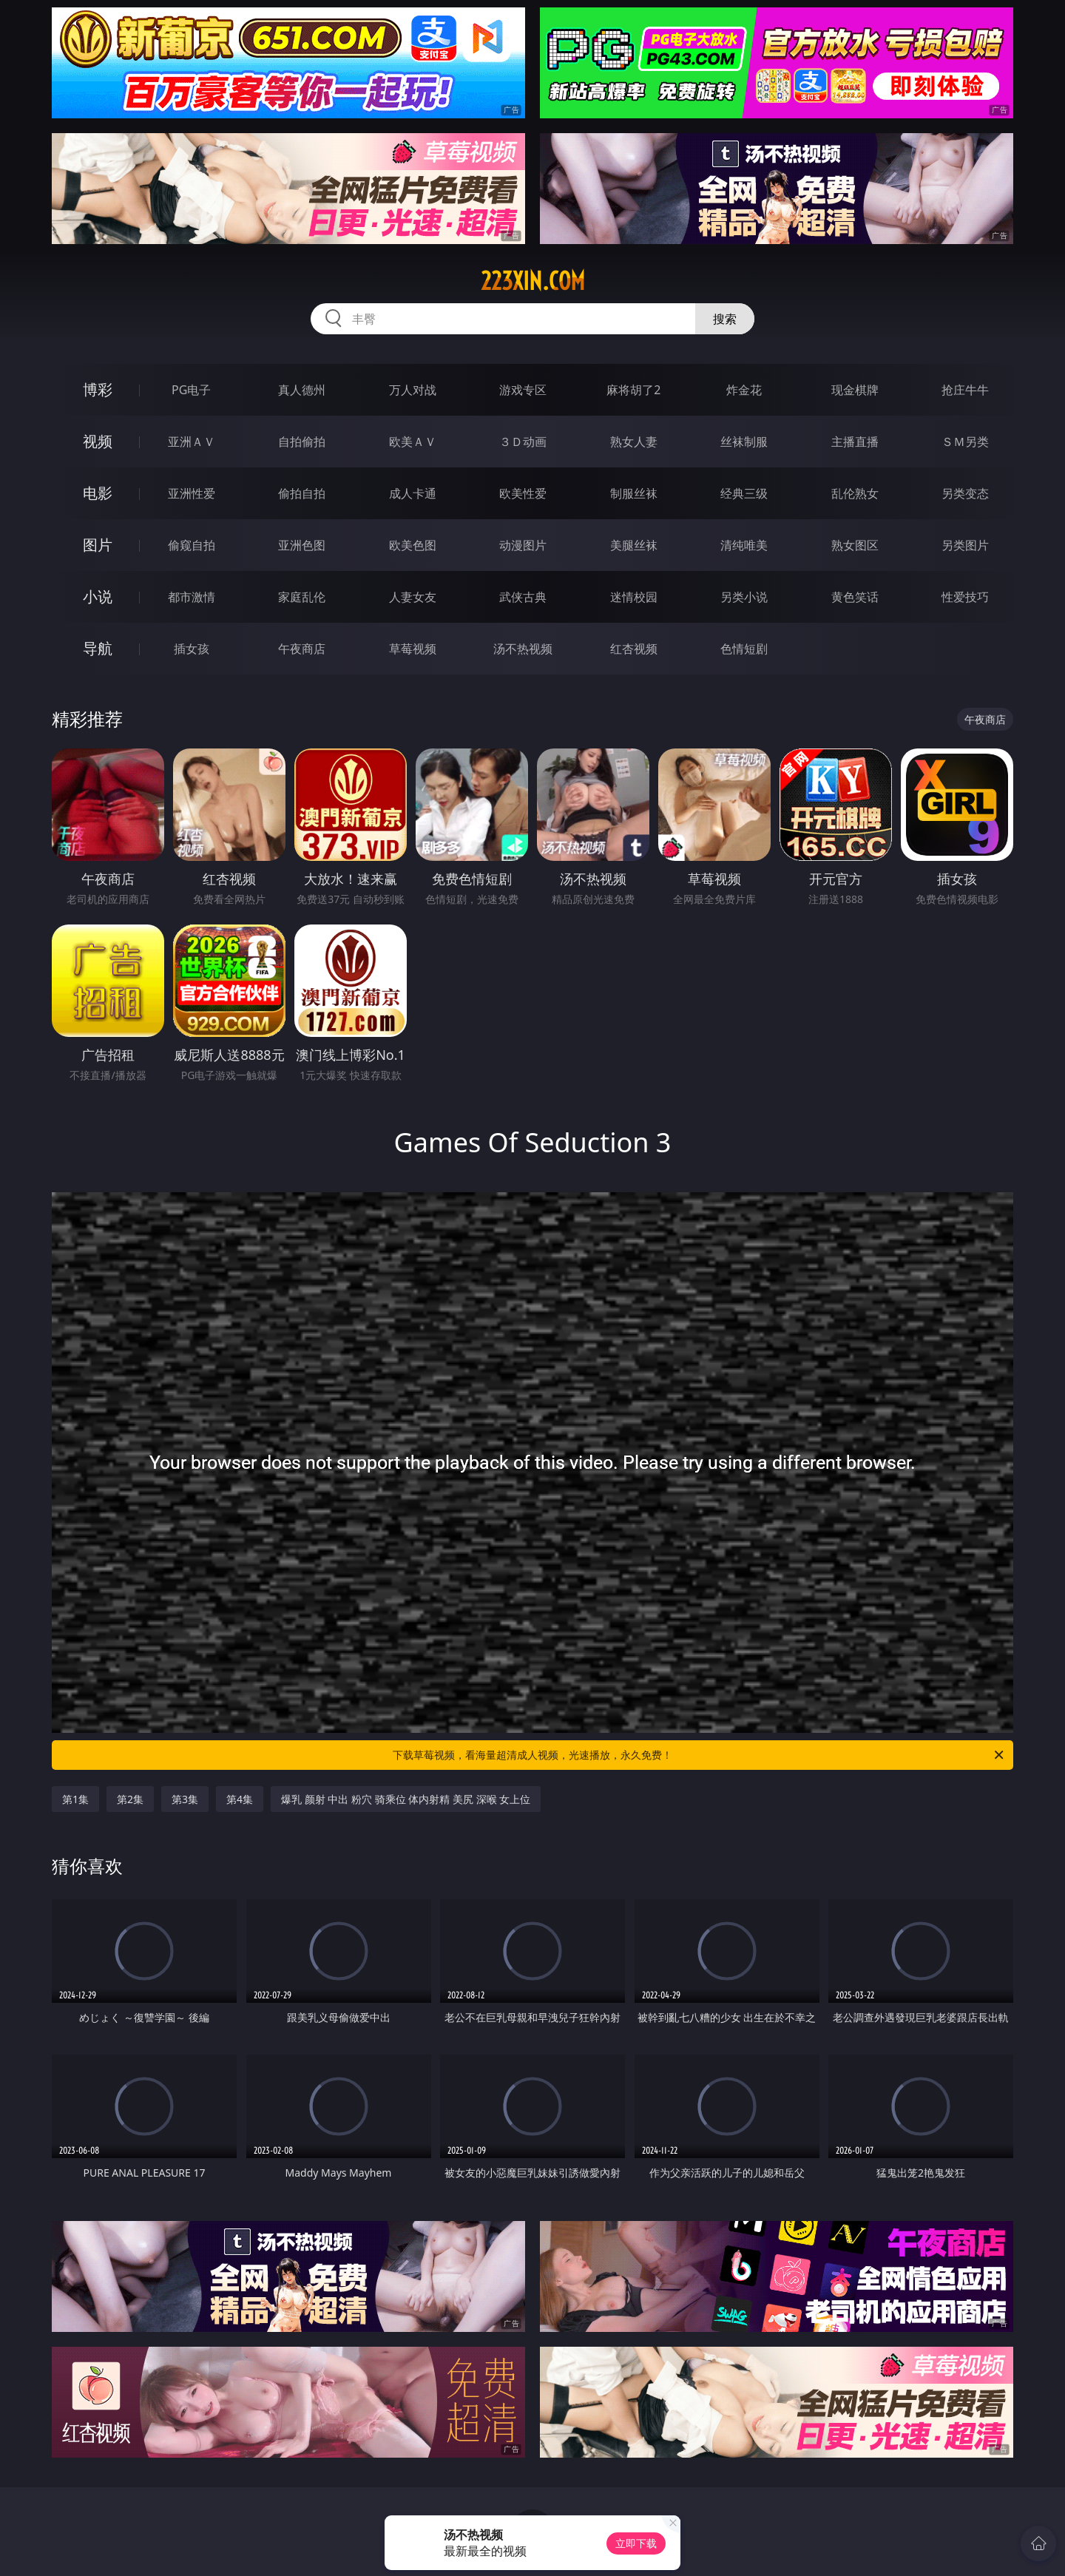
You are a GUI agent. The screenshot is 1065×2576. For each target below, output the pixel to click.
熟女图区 (855, 545)
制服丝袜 (633, 493)
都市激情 (191, 597)
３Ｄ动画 (523, 441)
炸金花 (744, 390)
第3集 (185, 1799)
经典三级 (744, 493)
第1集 (75, 1799)
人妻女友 (412, 597)
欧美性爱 (523, 493)
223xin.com (533, 281)
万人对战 (412, 390)
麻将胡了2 (633, 390)
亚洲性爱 (191, 493)
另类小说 (744, 597)
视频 (97, 441)
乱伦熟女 (855, 493)
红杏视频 (633, 648)
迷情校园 (633, 597)
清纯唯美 (744, 545)
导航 (97, 648)
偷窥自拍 (191, 545)
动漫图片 (523, 545)
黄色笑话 (855, 597)
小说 (97, 596)
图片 (97, 545)
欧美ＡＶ (412, 441)
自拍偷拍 (301, 441)
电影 (97, 493)
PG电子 (191, 390)
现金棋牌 (855, 390)
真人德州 (301, 390)
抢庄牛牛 (965, 390)
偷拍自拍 (301, 493)
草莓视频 (412, 648)
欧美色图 (412, 545)
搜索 (725, 319)
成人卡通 (412, 493)
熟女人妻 (633, 441)
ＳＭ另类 (965, 441)
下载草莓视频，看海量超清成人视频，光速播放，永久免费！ (699, 1755)
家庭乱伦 (301, 597)
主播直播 (855, 441)
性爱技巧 (965, 597)
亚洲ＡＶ (191, 441)
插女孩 (191, 648)
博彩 (97, 389)
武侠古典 (523, 597)
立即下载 (636, 2543)
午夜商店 (301, 648)
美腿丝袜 (633, 545)
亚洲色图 (301, 545)
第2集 (130, 1799)
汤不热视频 (522, 648)
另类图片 (965, 545)
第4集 (239, 1799)
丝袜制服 (744, 441)
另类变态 (965, 493)
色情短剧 (744, 648)
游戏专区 (523, 390)
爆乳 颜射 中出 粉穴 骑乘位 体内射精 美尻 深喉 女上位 (405, 1799)
